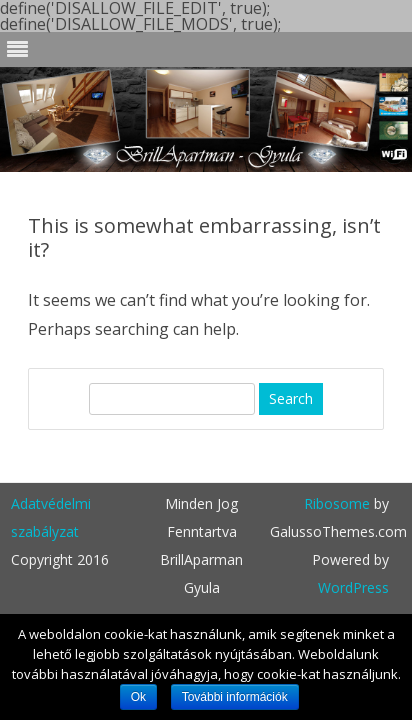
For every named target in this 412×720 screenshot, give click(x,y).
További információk (235, 697)
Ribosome (337, 503)
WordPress (353, 587)
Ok (138, 697)
